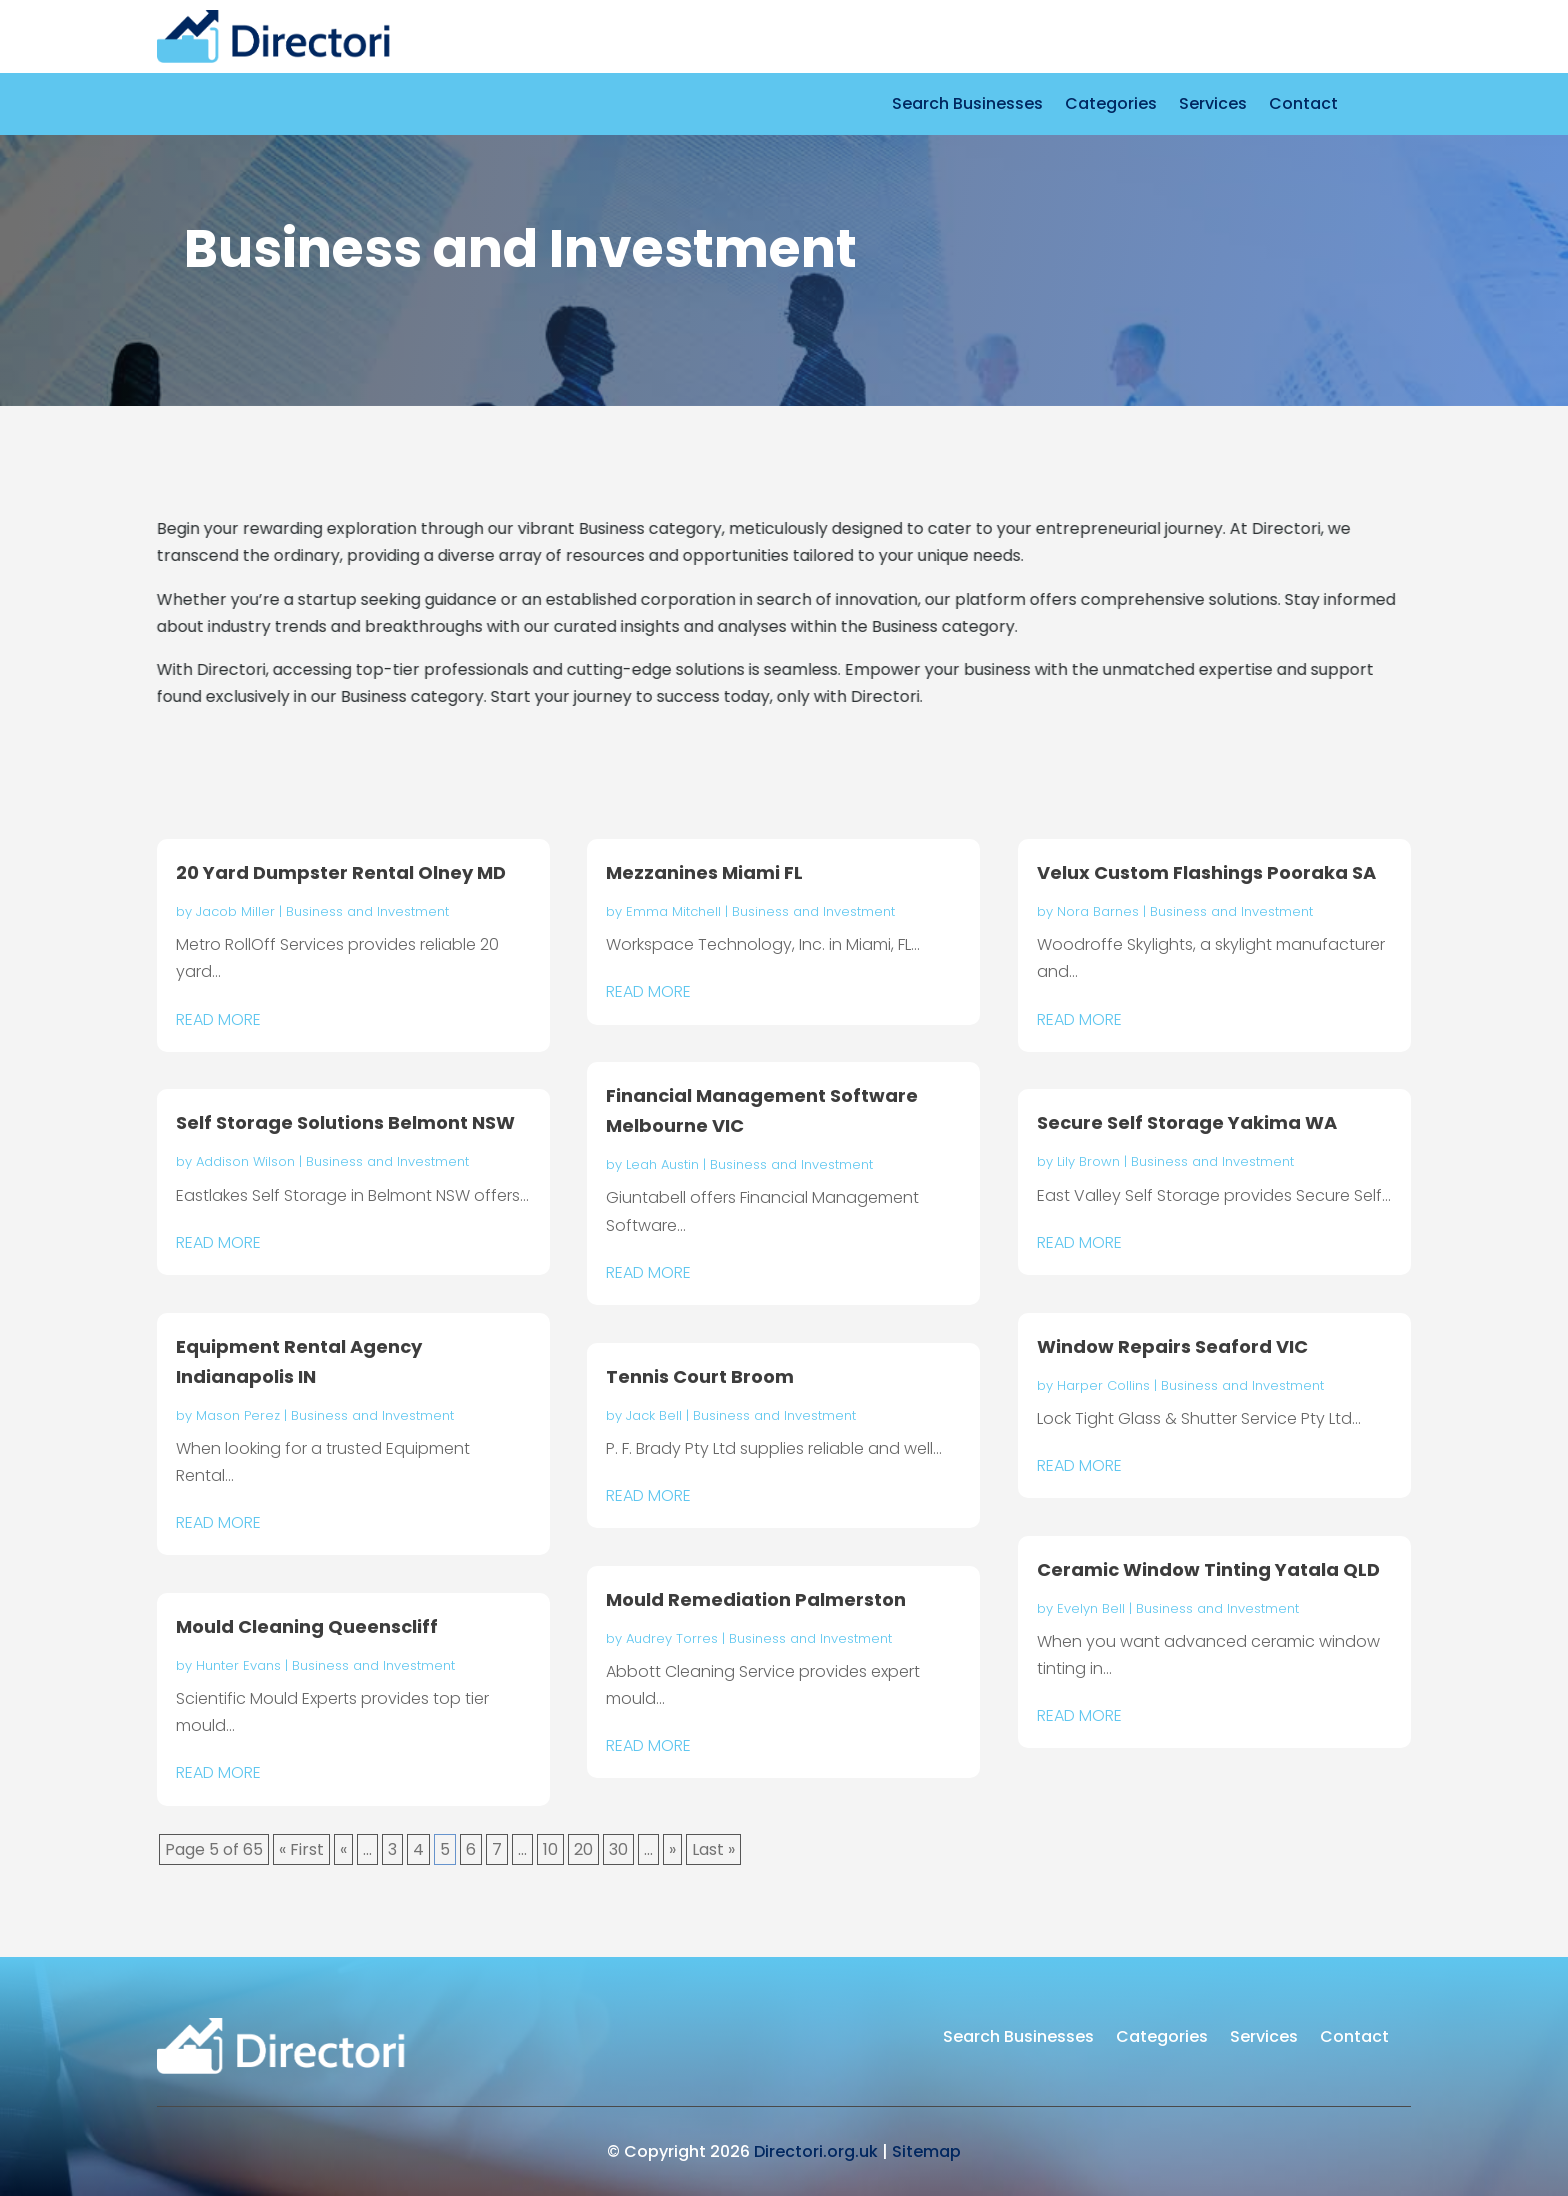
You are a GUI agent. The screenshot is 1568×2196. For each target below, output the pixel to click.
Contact (1303, 106)
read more (218, 1019)
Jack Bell (654, 1415)
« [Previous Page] (343, 1849)
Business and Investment (367, 911)
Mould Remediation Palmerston (756, 1599)
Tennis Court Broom (700, 1376)
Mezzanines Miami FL (704, 872)
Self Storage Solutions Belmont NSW (345, 1122)
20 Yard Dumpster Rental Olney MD (341, 872)
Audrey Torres (672, 1638)
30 (618, 1849)
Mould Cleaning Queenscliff (307, 1626)
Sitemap (926, 2151)
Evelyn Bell (1091, 1608)
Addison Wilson (245, 1161)
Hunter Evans (238, 1665)
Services (1213, 106)
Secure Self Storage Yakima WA (1187, 1122)
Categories (1111, 106)
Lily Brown (1088, 1161)
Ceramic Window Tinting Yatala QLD (1208, 1569)
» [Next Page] (672, 1849)
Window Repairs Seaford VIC (1172, 1346)
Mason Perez (238, 1415)
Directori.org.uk (816, 2151)
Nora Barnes (1098, 911)
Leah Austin (662, 1164)
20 (583, 1849)
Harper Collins (1103, 1385)
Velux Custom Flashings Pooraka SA (1206, 872)
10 (550, 1849)
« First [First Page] (301, 1849)
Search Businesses (967, 106)
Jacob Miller (235, 911)
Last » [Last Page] (713, 1849)
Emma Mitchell (673, 911)
